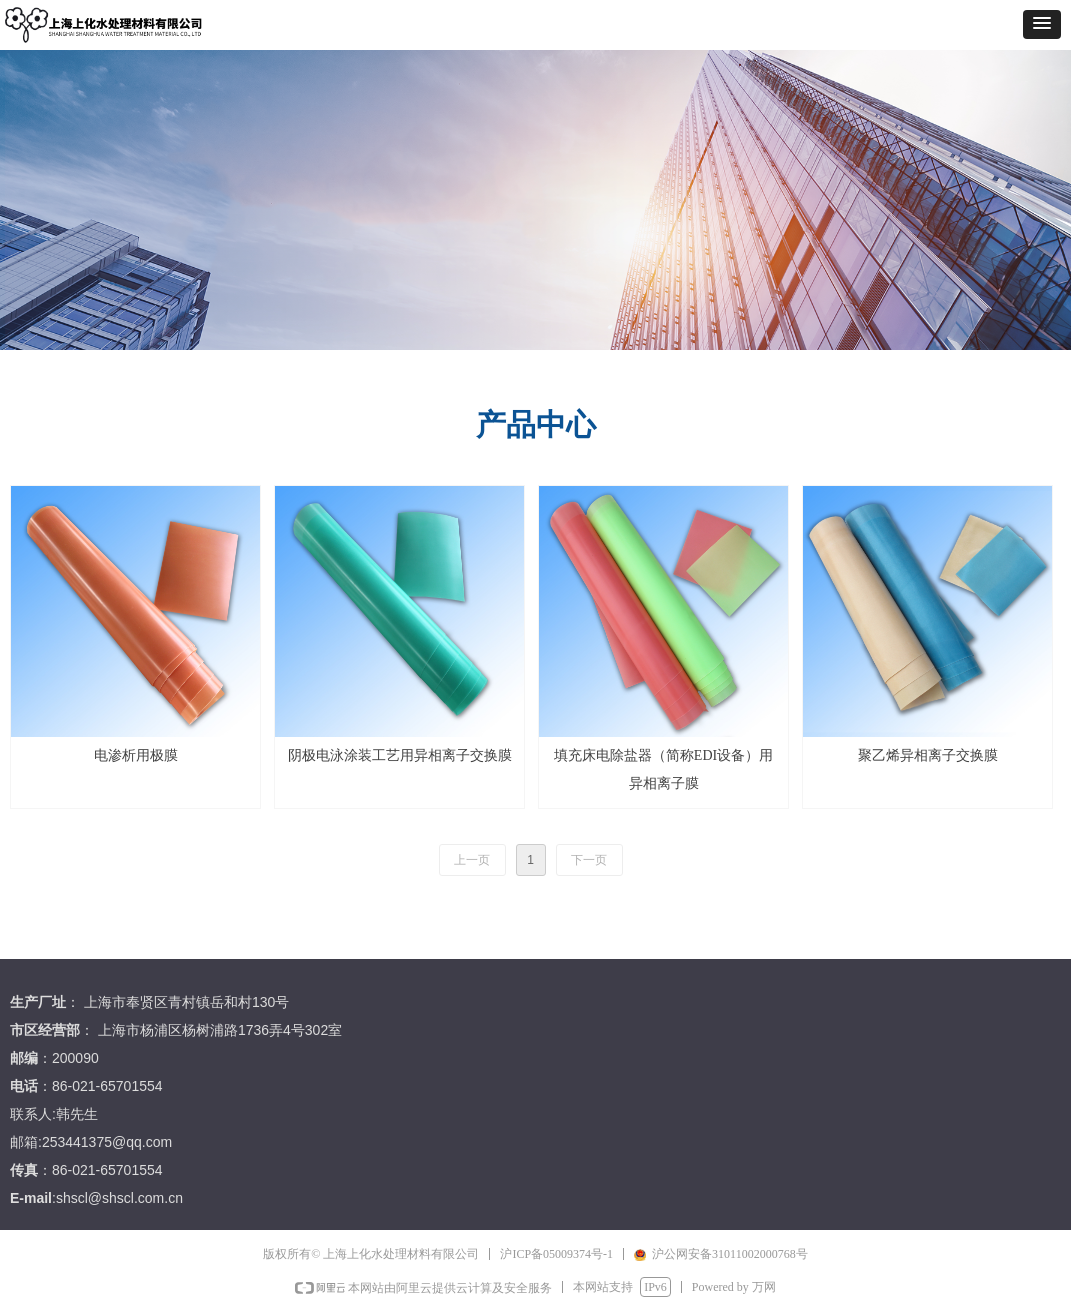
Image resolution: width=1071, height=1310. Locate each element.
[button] (1042, 24)
